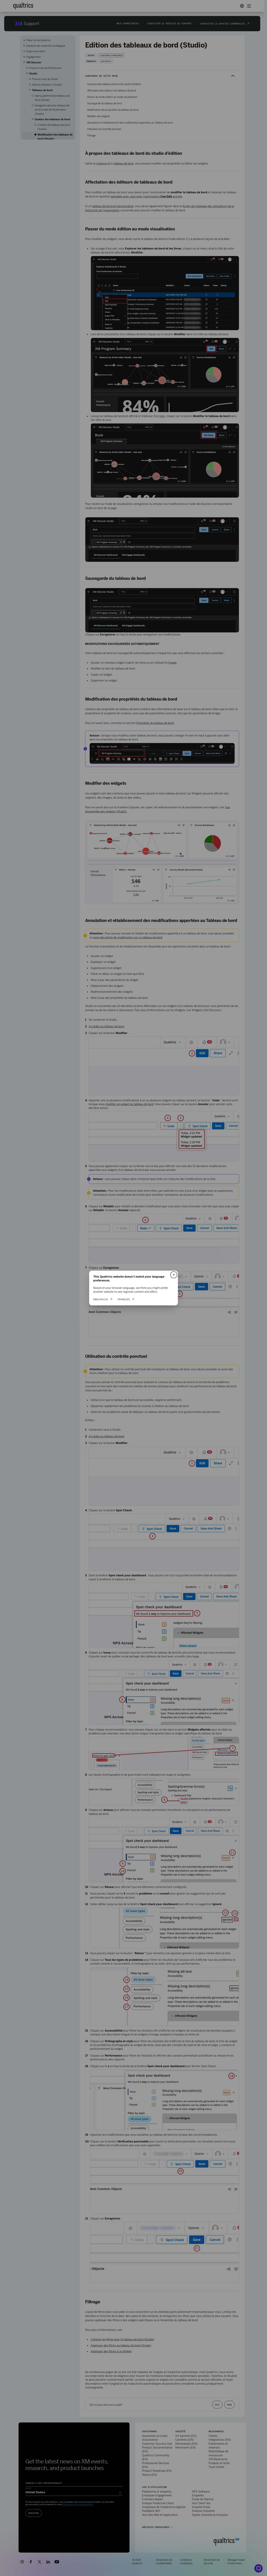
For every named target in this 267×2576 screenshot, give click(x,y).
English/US (100, 1299)
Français (124, 1299)
